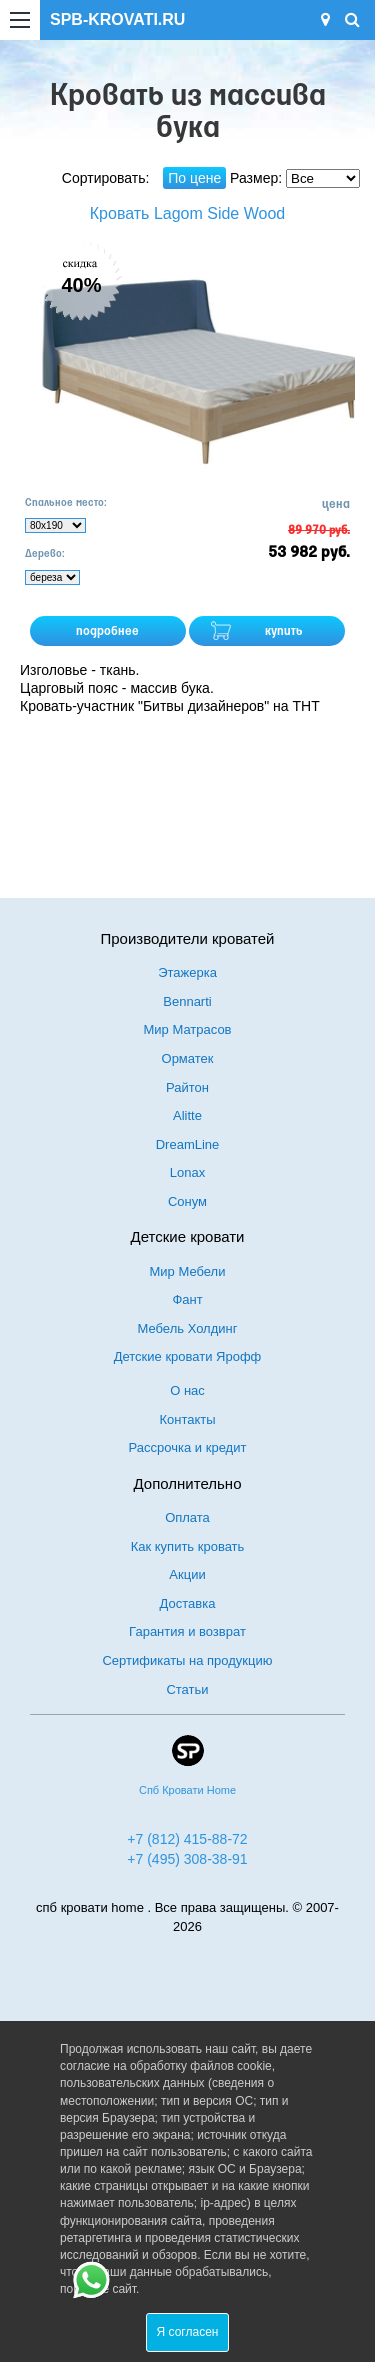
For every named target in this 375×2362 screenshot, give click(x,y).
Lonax (187, 1172)
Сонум (187, 1201)
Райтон (187, 1087)
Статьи (187, 1689)
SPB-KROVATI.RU (117, 19)
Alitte (187, 1115)
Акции (187, 1574)
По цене (194, 178)
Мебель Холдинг (188, 1328)
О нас (187, 1390)
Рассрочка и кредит (188, 1447)
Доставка (188, 1603)
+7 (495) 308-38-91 (187, 1859)
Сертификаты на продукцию (187, 1660)
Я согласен (188, 2332)
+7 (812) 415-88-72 (187, 1839)
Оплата (187, 1517)
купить (284, 631)
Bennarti (187, 1001)
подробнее (107, 631)
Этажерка (187, 972)
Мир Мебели (188, 1271)
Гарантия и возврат (187, 1631)
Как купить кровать (188, 1546)
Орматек (188, 1058)
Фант (187, 1299)
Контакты (187, 1419)
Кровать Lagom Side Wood (187, 213)
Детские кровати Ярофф (188, 1356)
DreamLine (188, 1144)
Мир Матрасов (187, 1029)
